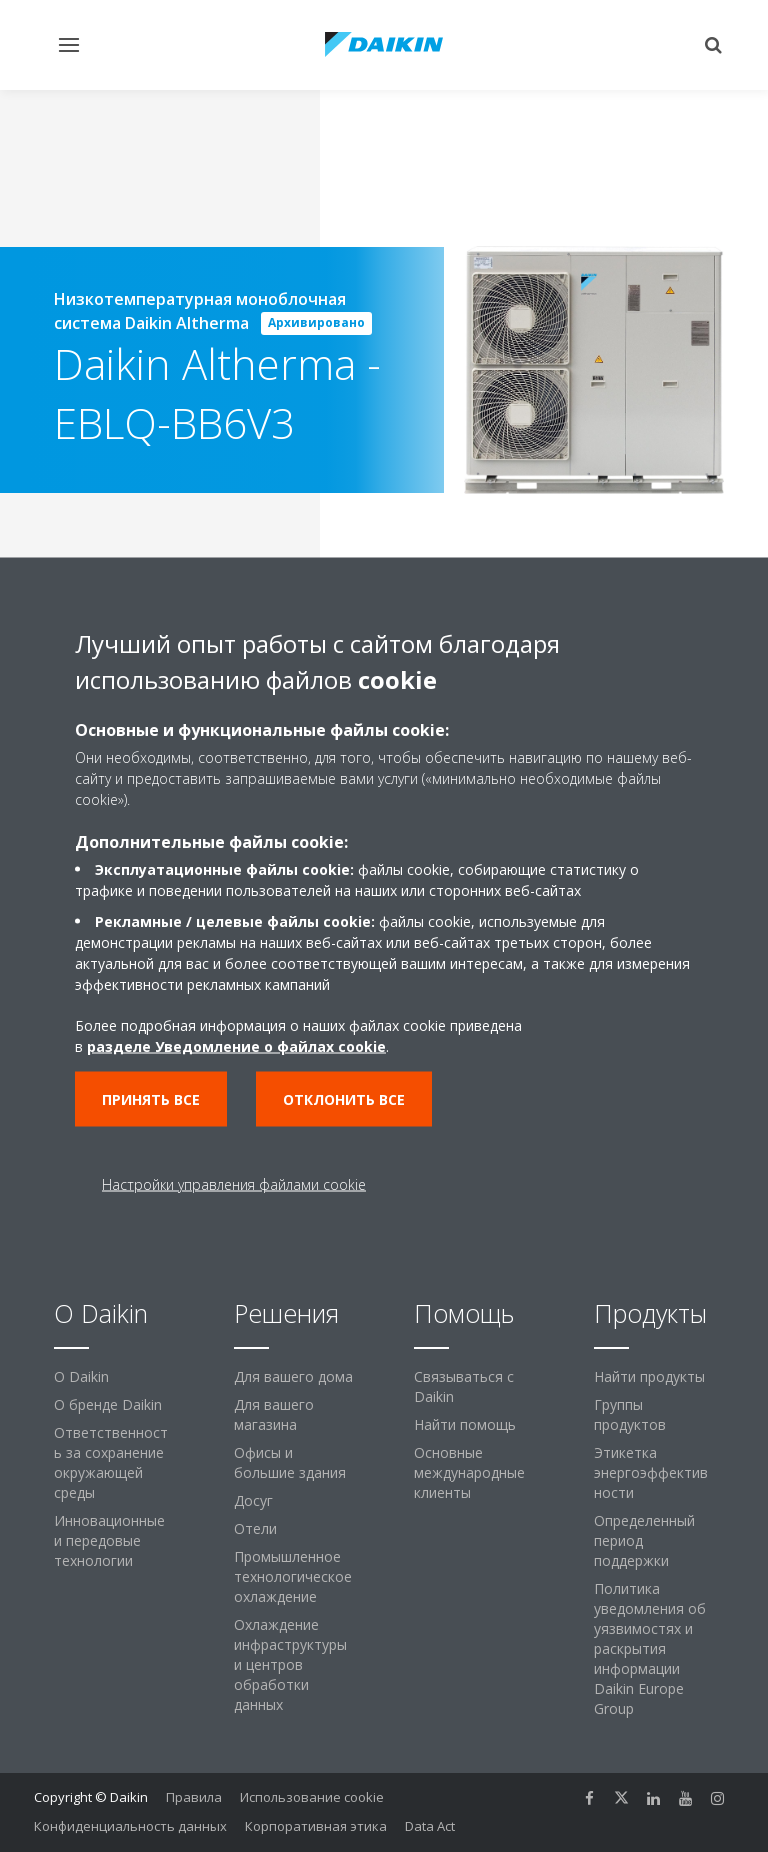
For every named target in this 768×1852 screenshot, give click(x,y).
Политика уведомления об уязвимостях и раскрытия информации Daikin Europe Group (650, 1648)
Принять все (151, 1099)
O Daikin (81, 1376)
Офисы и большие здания (290, 1462)
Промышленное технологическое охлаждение (293, 1576)
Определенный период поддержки (644, 1540)
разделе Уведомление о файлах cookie (236, 1046)
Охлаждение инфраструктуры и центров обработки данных (290, 1664)
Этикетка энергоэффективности (651, 1472)
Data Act (430, 1826)
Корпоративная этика (316, 1826)
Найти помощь (465, 1424)
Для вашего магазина (274, 1414)
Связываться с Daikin (464, 1386)
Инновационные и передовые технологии (109, 1540)
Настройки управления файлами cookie (234, 1184)
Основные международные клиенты (469, 1472)
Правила (194, 1797)
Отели (255, 1528)
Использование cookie (312, 1797)
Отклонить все (344, 1099)
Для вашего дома (293, 1376)
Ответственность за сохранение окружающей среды (111, 1462)
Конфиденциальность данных (130, 1826)
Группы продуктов (630, 1414)
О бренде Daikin (108, 1404)
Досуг (253, 1500)
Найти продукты (649, 1376)
